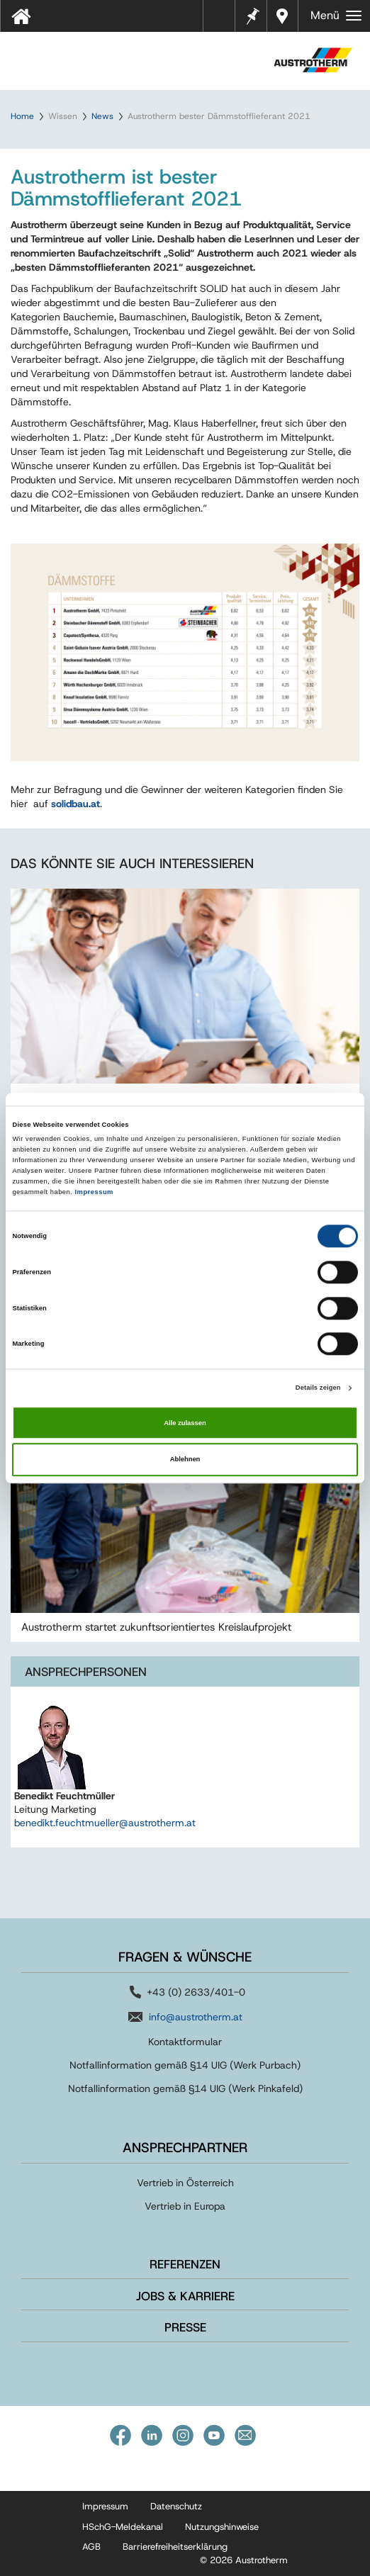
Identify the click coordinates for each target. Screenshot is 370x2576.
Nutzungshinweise (222, 2527)
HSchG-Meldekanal (122, 2527)
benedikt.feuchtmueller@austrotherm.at (105, 1822)
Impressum (93, 1192)
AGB (91, 2547)
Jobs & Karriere (185, 2296)
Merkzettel (252, 14)
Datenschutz (176, 2506)
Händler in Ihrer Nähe (284, 16)
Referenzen (185, 2264)
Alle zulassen (185, 1423)
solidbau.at (75, 803)
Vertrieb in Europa (185, 2206)
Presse (185, 2327)
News (102, 116)
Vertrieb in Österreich (185, 2182)
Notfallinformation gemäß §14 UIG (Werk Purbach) (185, 2065)
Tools (225, 20)
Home (22, 116)
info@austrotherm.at (195, 2016)
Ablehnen (185, 1459)
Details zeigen (318, 1388)
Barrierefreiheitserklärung (175, 2547)
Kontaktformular (185, 2041)
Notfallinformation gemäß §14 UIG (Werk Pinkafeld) (185, 2088)
